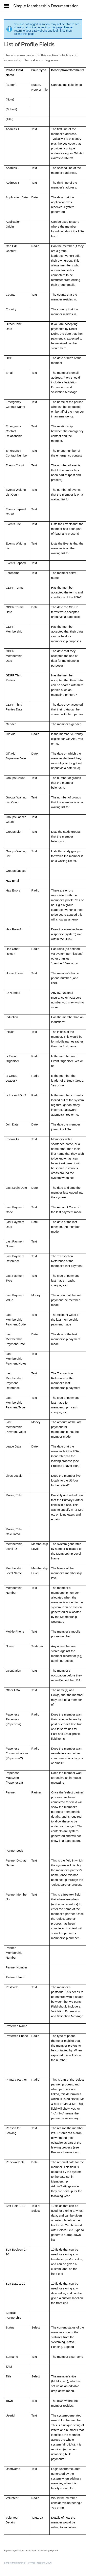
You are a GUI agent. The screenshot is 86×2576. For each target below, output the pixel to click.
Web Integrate (37, 2562)
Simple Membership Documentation (46, 6)
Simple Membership (14, 2562)
